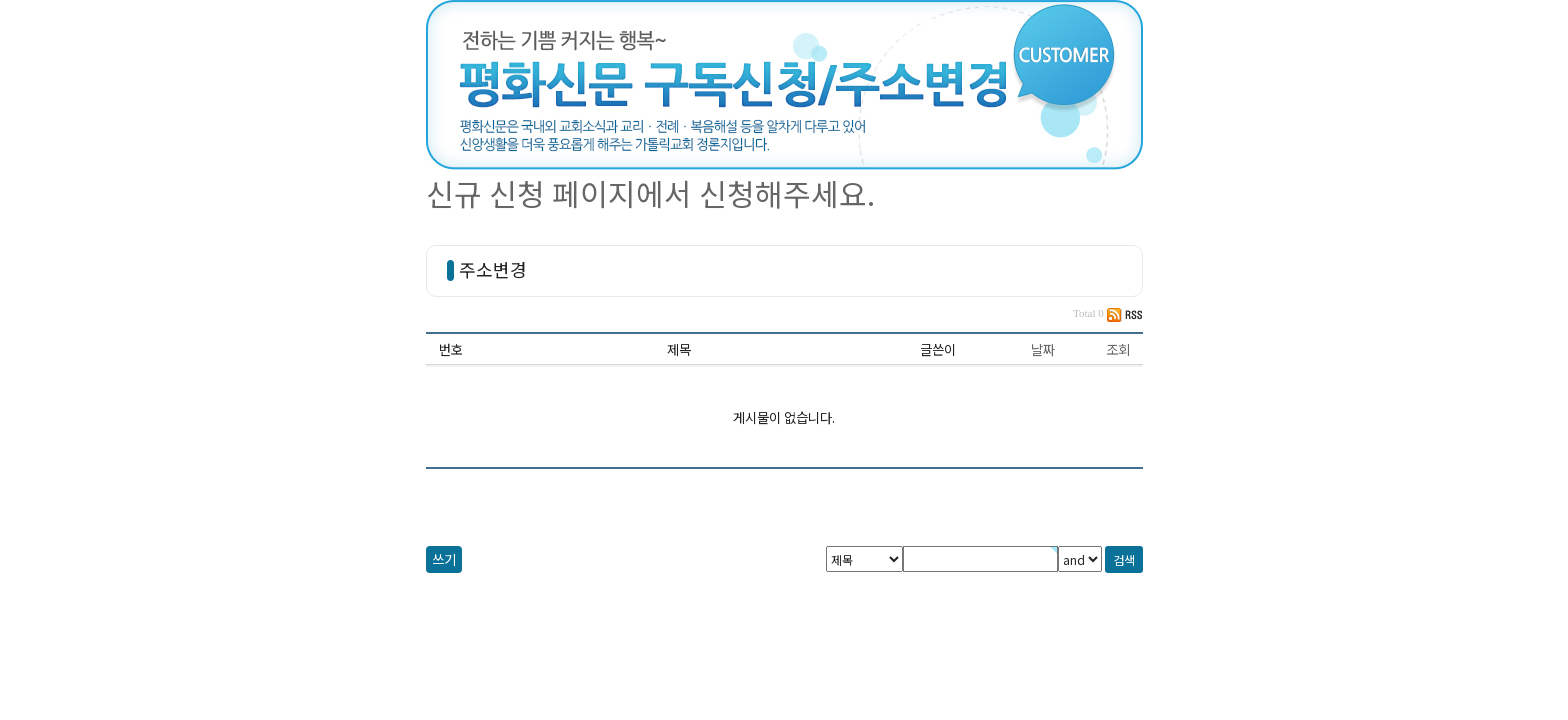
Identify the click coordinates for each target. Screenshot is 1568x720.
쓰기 (444, 559)
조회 (1118, 349)
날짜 (1043, 349)
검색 (1124, 559)
